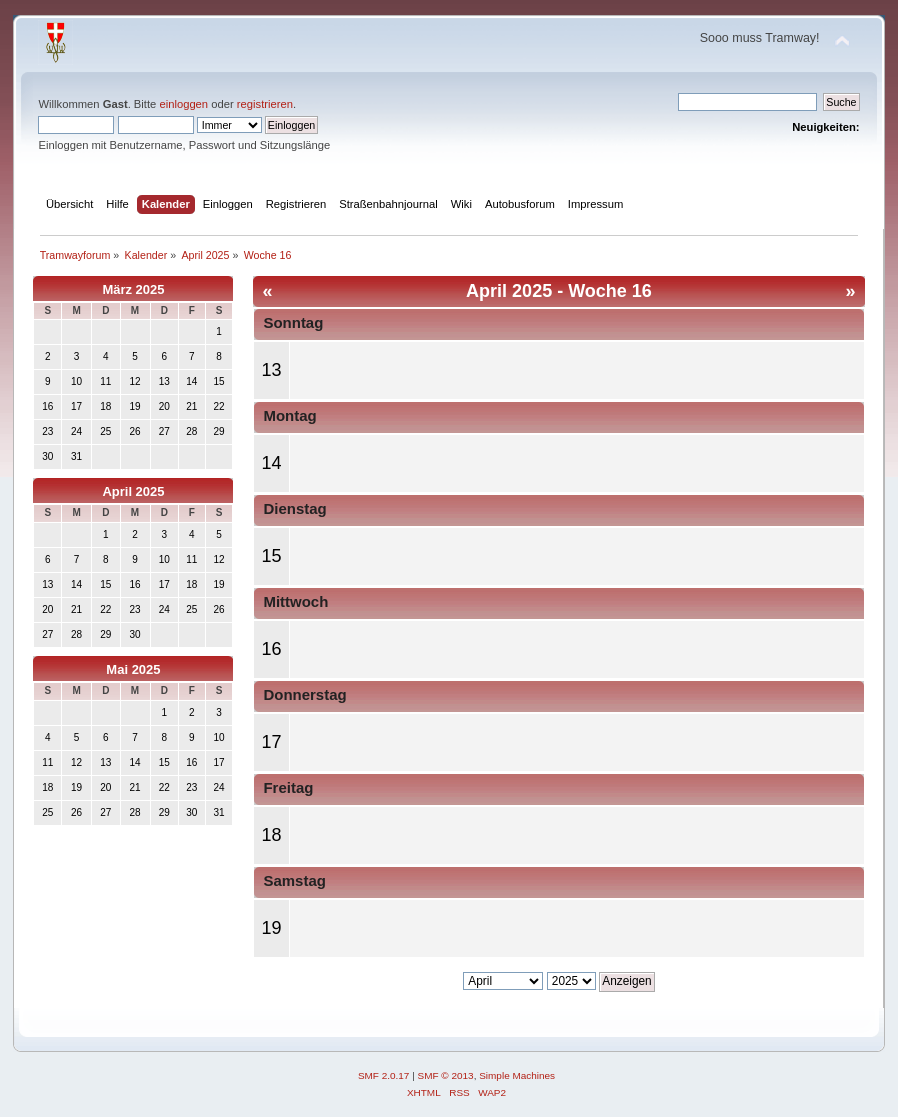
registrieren (265, 104)
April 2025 (133, 491)
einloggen (183, 104)
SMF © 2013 (446, 1075)
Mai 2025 (133, 669)
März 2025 (133, 289)
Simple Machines (517, 1075)
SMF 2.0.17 (384, 1075)
